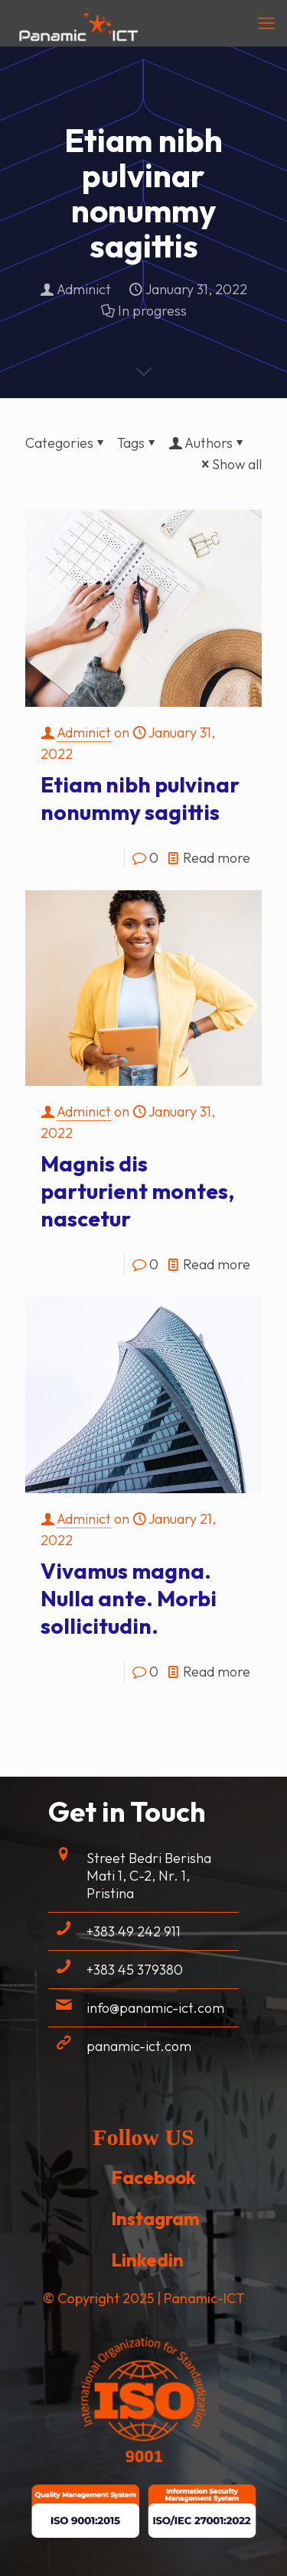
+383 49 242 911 (133, 1931)
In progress (152, 310)
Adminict (84, 289)
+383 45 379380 (134, 1969)
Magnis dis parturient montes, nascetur (137, 1191)
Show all (230, 464)
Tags (137, 443)
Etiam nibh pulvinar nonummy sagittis (140, 798)
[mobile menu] (266, 23)
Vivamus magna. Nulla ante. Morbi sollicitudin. (129, 1598)
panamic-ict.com (138, 2046)
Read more (216, 858)
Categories (66, 443)
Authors (207, 443)
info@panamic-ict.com (155, 2008)
